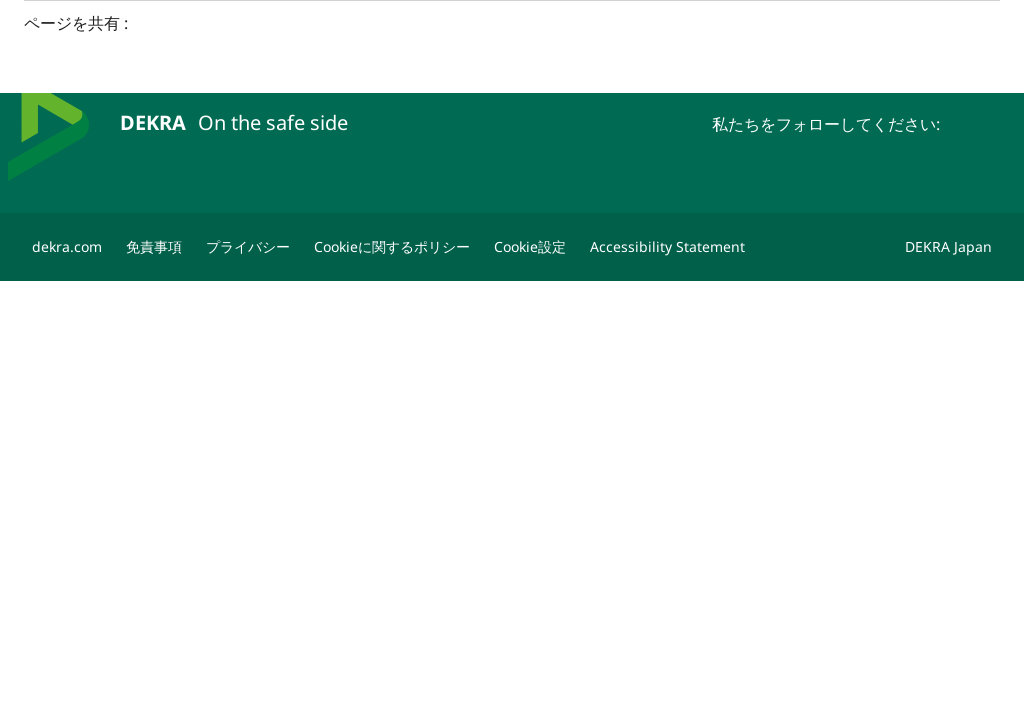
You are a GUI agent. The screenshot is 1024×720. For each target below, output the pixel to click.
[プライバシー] (248, 247)
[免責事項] (154, 247)
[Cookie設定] (530, 247)
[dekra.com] (67, 247)
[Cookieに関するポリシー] (392, 247)
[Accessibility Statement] (667, 247)
